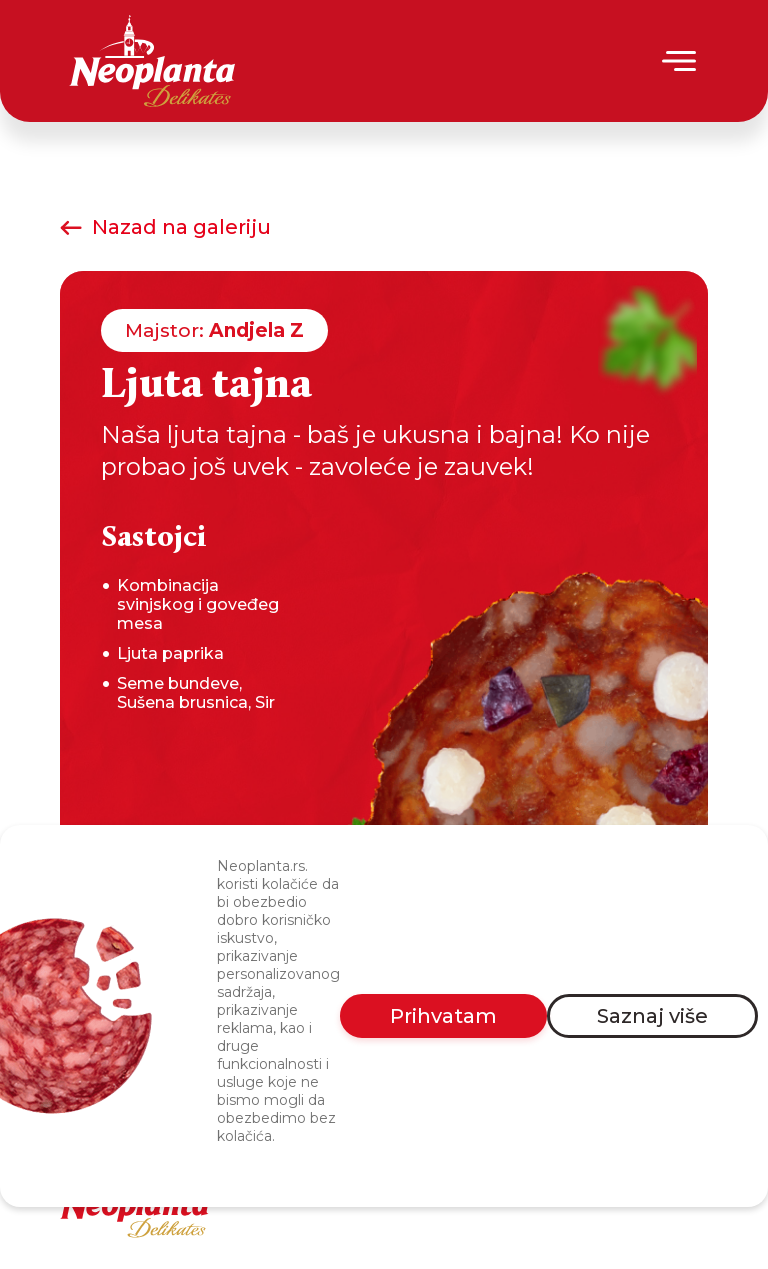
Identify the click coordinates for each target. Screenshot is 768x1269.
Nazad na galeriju (165, 227)
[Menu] (680, 61)
